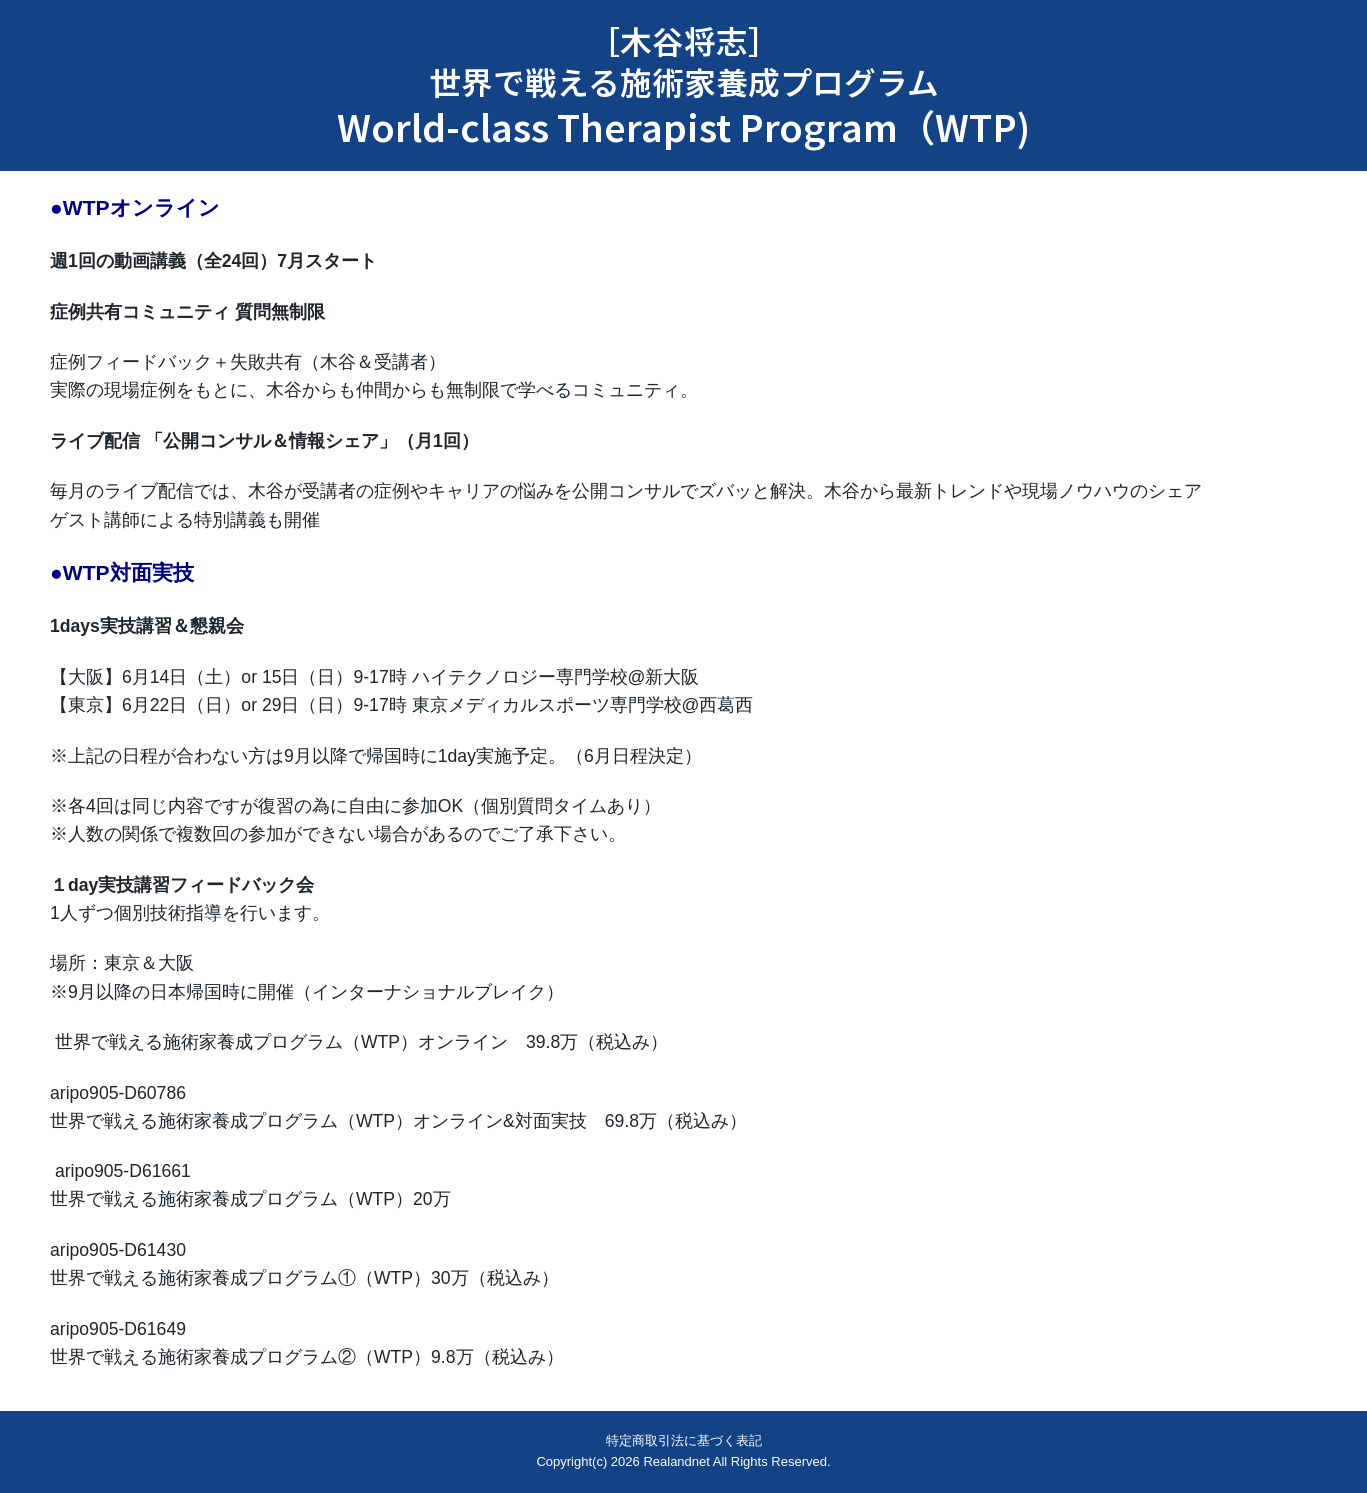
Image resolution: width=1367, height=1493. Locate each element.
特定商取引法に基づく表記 (684, 1440)
